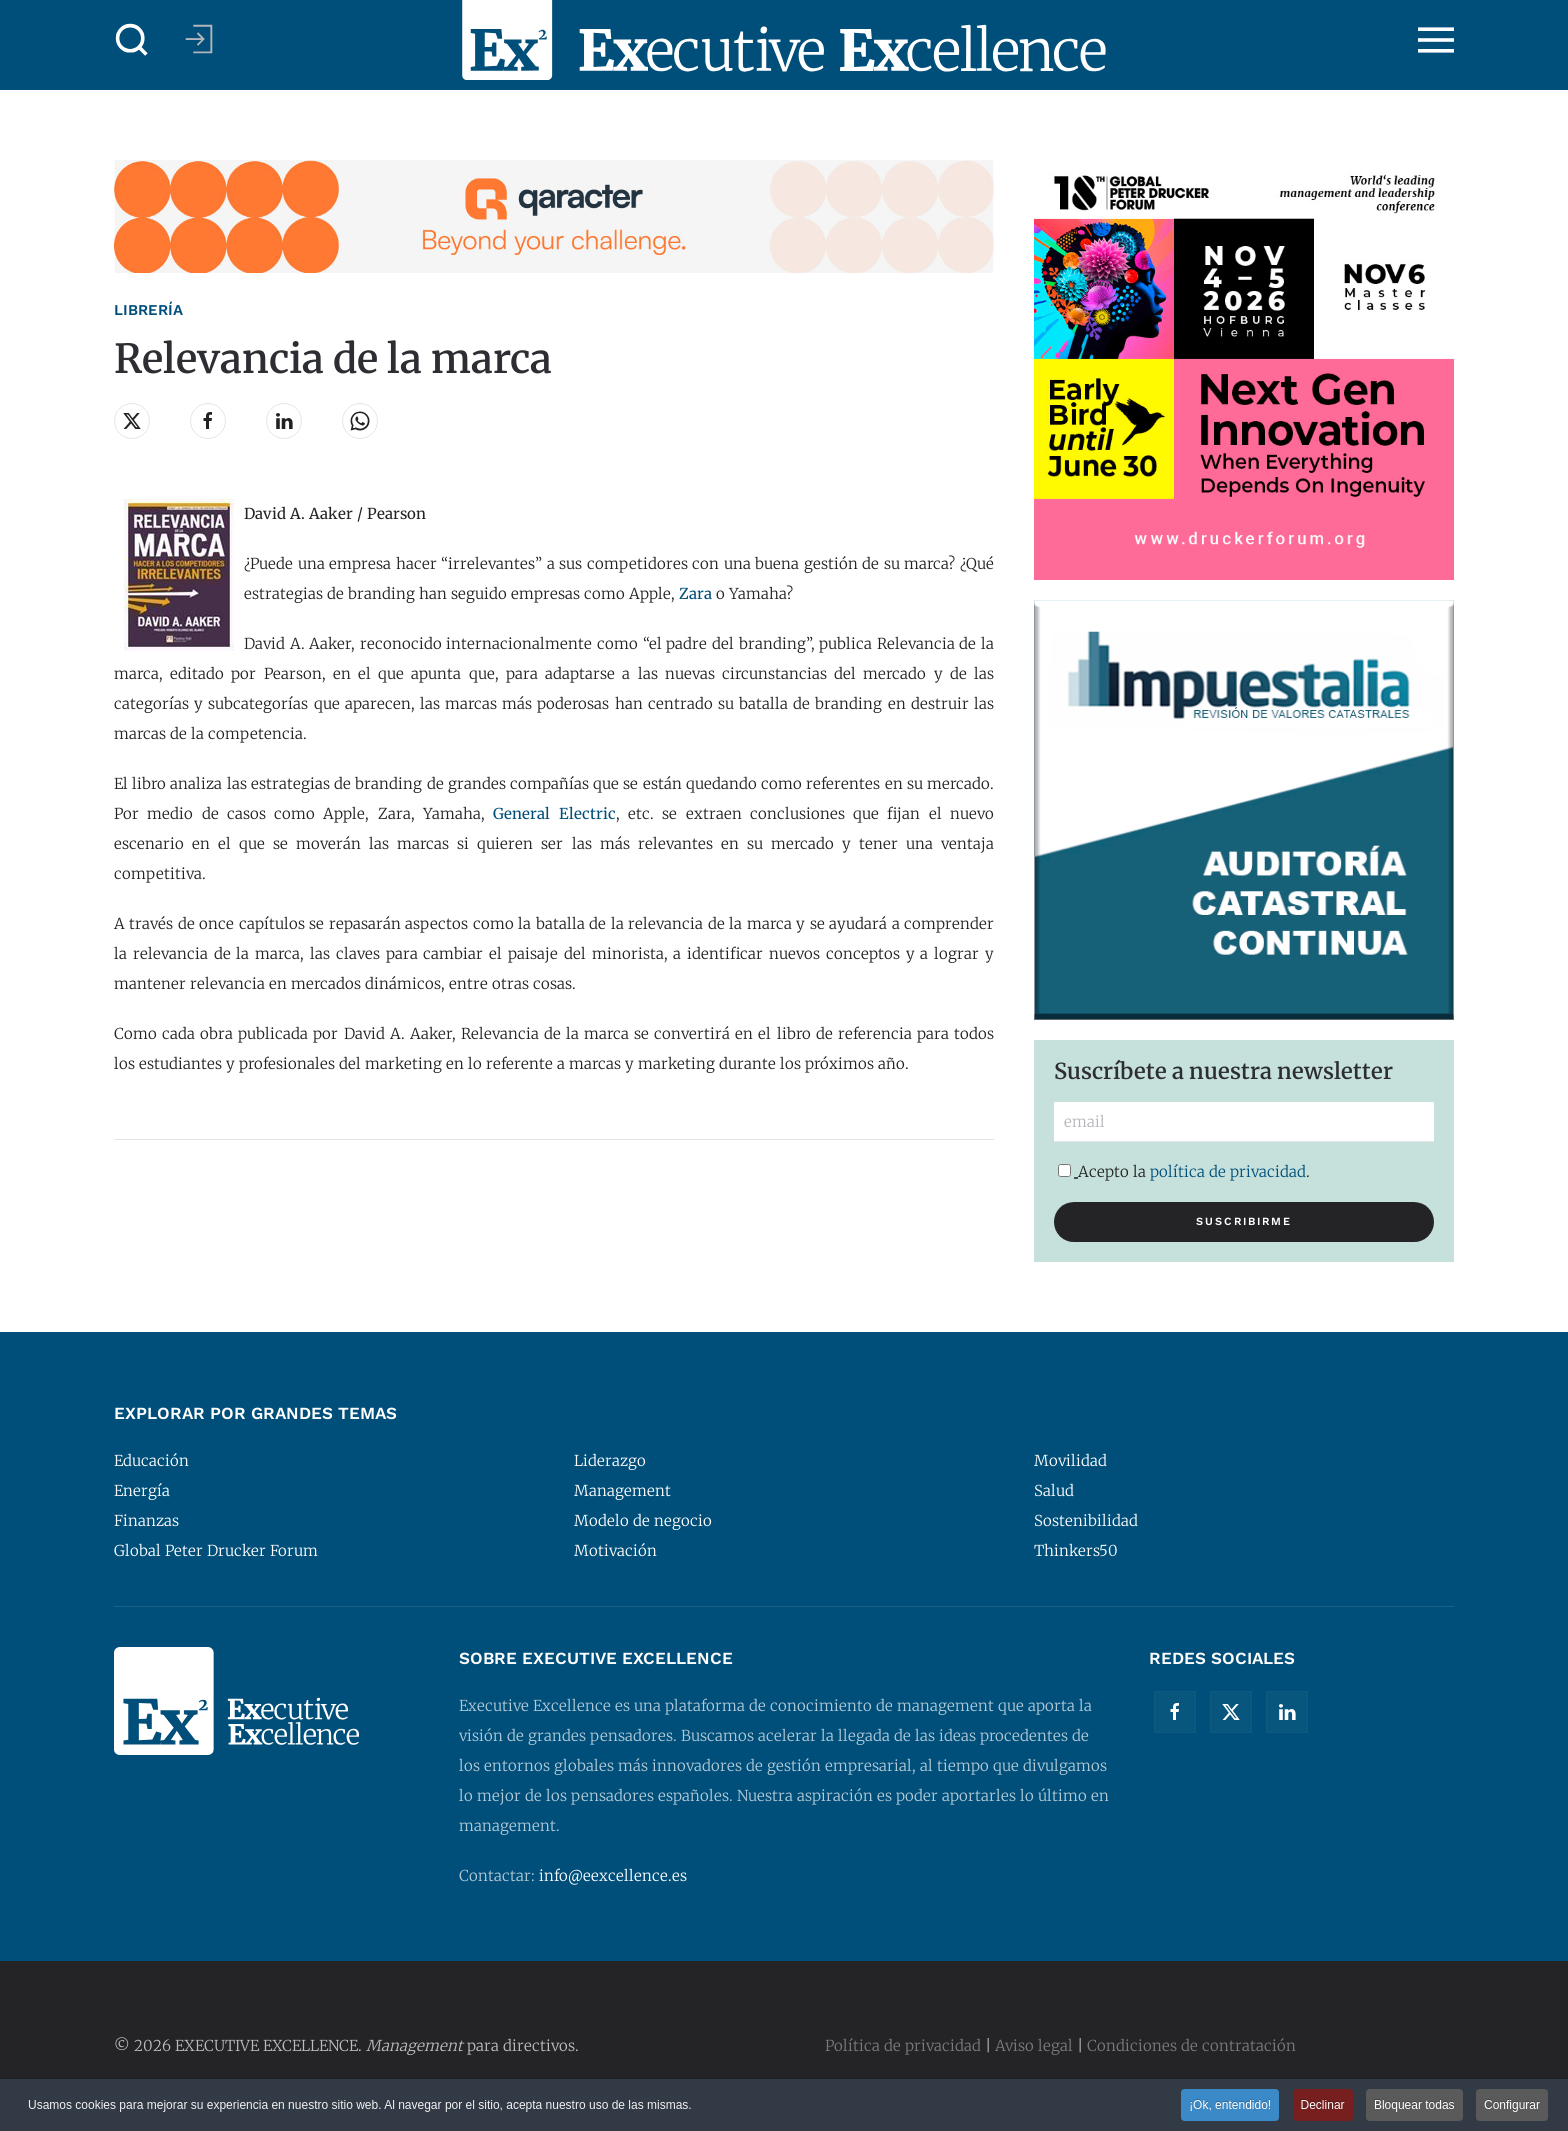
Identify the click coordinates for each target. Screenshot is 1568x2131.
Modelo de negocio (643, 1520)
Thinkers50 (1076, 1550)
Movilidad (1070, 1460)
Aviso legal (1034, 2045)
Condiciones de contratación (1191, 2045)
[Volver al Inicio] (784, 40)
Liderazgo (610, 1460)
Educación (151, 1460)
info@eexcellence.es (613, 1875)
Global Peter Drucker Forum (216, 1550)
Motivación (615, 1550)
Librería (148, 310)
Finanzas (146, 1520)
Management (622, 1490)
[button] (132, 40)
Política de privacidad (903, 2045)
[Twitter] (1231, 1712)
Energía (142, 1490)
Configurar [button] (1512, 2107)
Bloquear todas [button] (1414, 2107)
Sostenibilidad (1086, 1520)
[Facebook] (1175, 1712)
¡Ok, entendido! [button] (1230, 2107)
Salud (1054, 1490)
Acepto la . (1184, 1171)
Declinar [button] (1323, 2107)
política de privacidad (1228, 1171)
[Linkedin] (1287, 1712)
